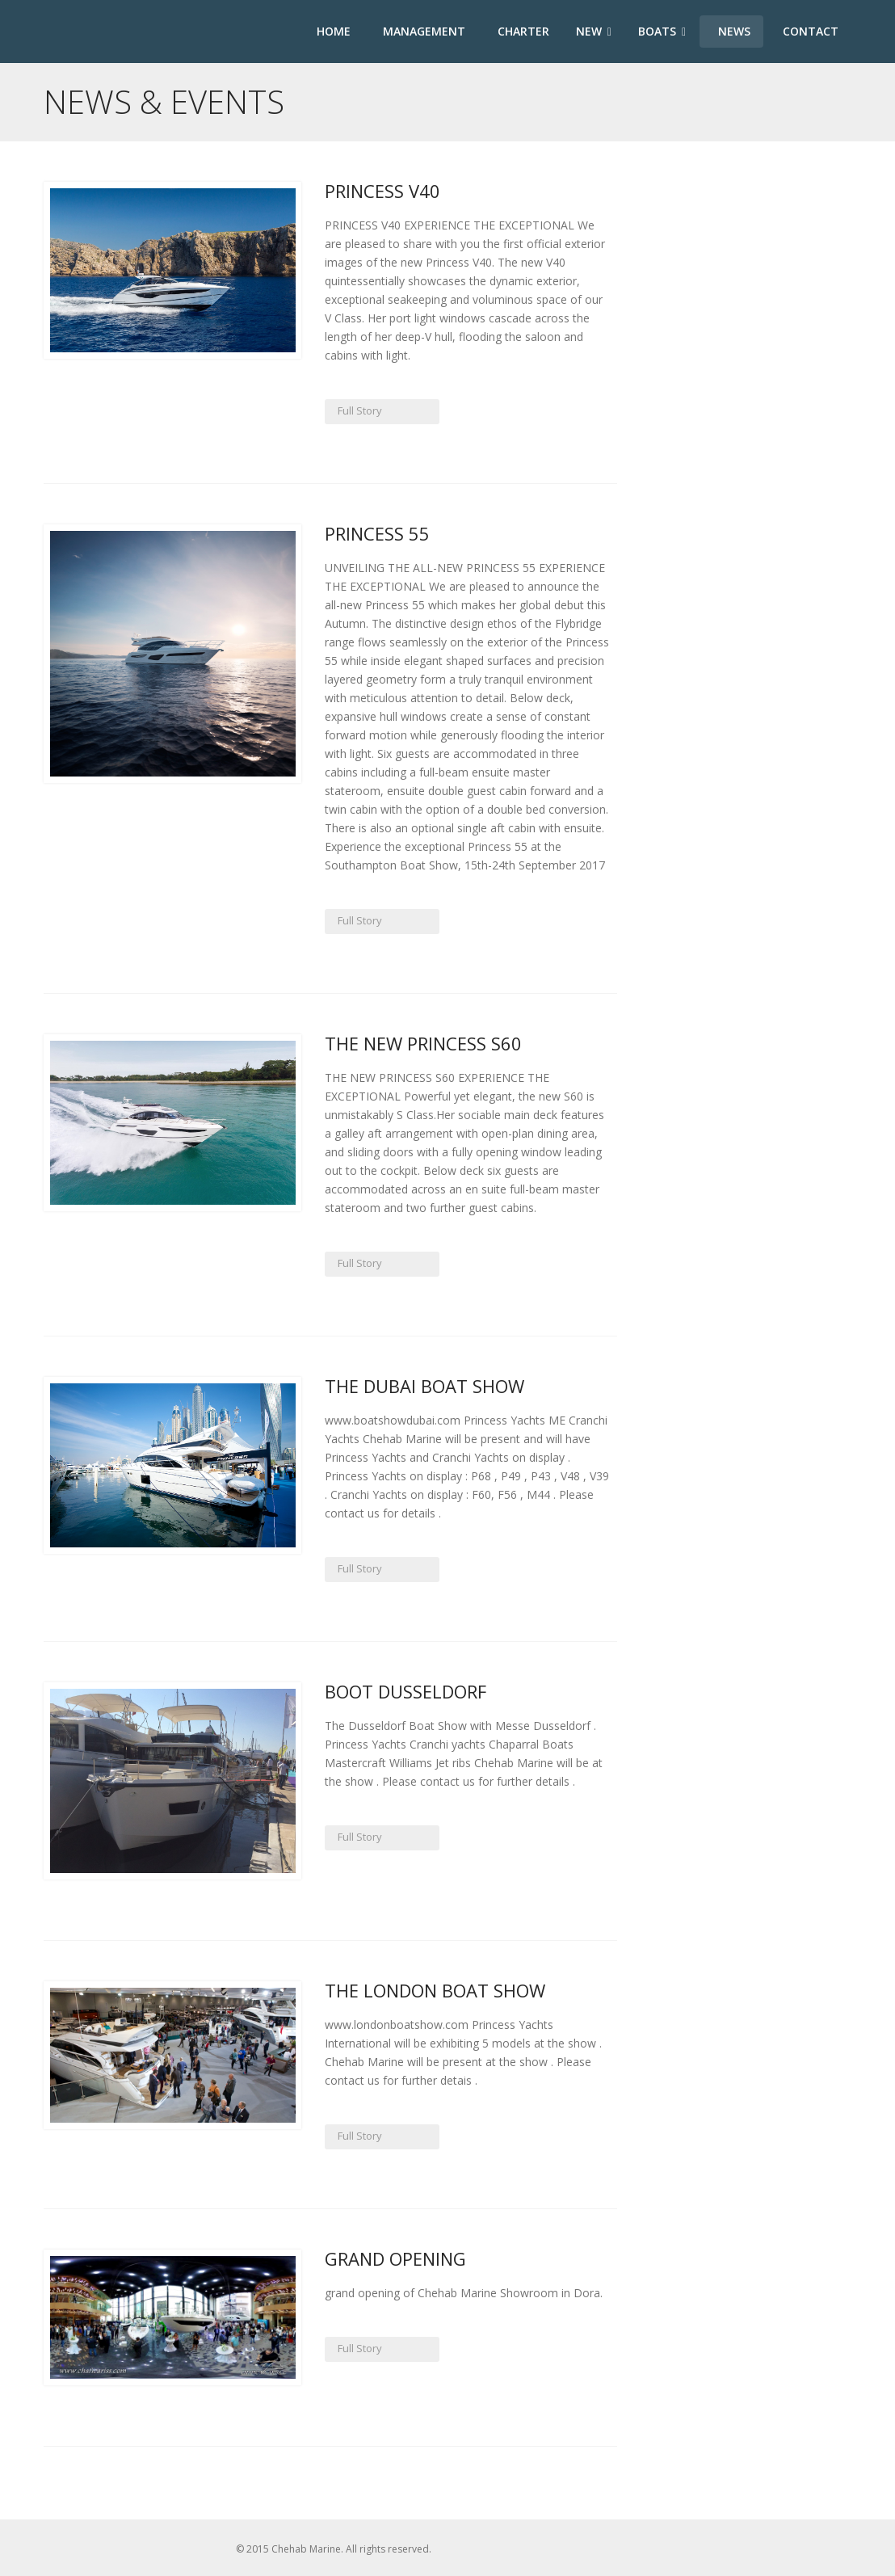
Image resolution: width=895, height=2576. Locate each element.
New (593, 31)
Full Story (357, 410)
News (732, 31)
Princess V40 (382, 191)
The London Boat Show (435, 1990)
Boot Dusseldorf (405, 1691)
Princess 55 (377, 533)
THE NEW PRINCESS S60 (423, 1043)
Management (422, 31)
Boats (662, 31)
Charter (521, 31)
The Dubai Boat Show (424, 1386)
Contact (808, 31)
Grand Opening (395, 2258)
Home (332, 31)
